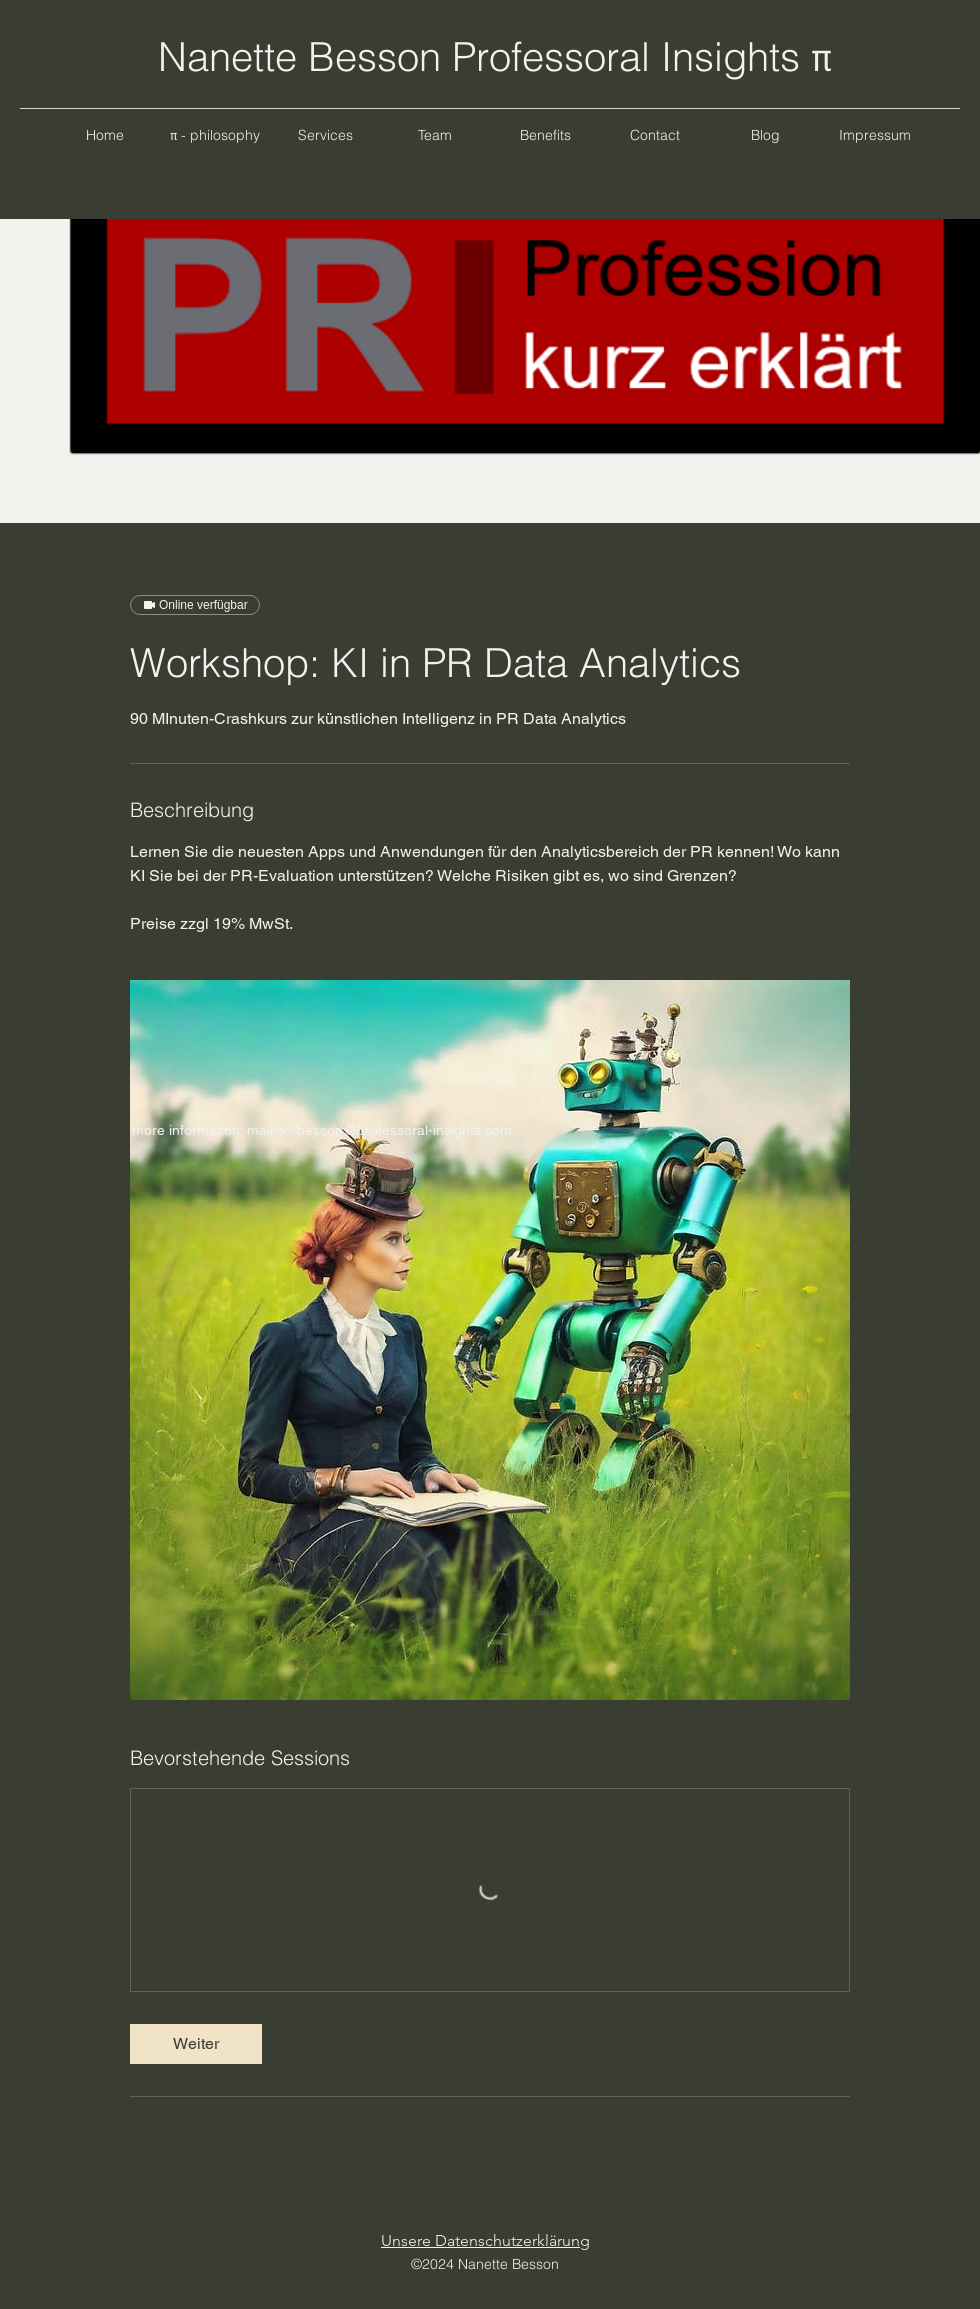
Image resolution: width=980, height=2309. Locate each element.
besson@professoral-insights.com (404, 1130)
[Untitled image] (490, 1340)
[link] (196, 2044)
